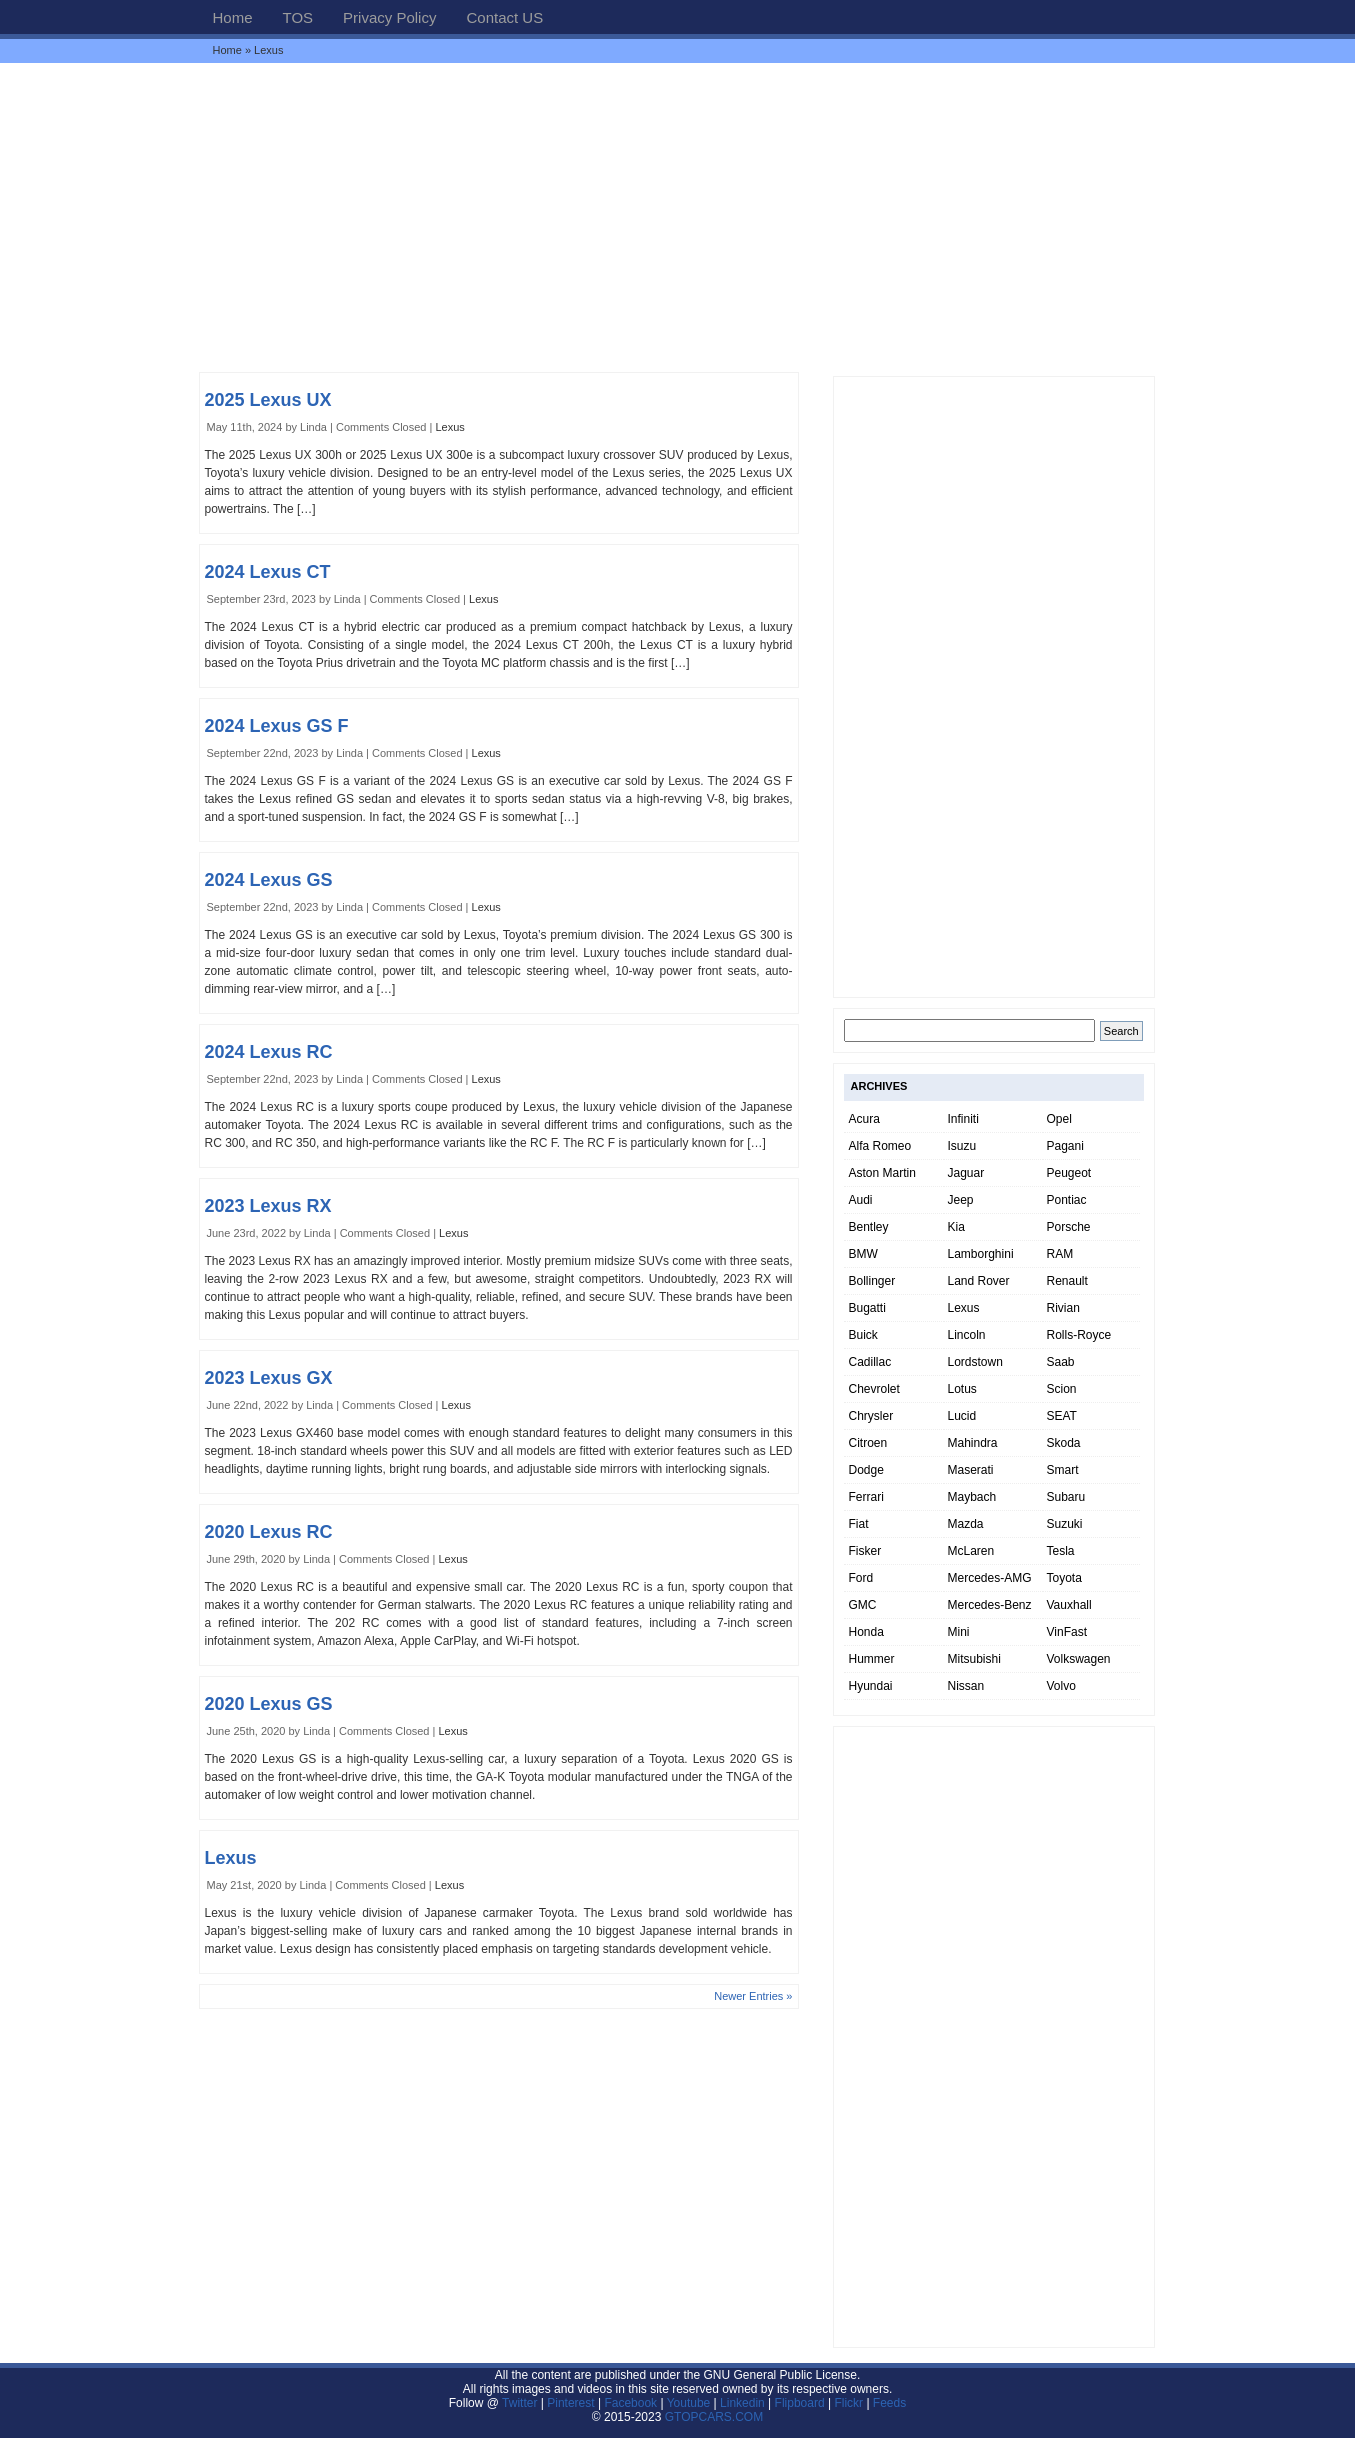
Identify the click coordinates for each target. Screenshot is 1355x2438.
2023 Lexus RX (268, 1206)
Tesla (1061, 1551)
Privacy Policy (389, 17)
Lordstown (975, 1362)
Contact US (504, 17)
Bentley (869, 1227)
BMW (863, 1254)
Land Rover (979, 1281)
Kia (956, 1227)
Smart (1063, 1470)
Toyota (1064, 1578)
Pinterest (570, 2403)
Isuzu (962, 1146)
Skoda (1064, 1443)
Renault (1067, 1281)
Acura (864, 1119)
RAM (1060, 1254)
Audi (861, 1200)
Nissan (966, 1686)
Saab (1061, 1362)
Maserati (971, 1470)
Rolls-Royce (1079, 1335)
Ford (861, 1578)
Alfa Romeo (880, 1146)
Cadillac (870, 1362)
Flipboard (800, 2403)
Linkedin (742, 2403)
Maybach (972, 1497)
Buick (863, 1335)
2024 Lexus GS (269, 880)
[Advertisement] (678, 217)
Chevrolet (874, 1389)
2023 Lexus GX (269, 1378)
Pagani (1065, 1146)
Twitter (521, 2403)
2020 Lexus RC (269, 1532)
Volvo (1061, 1686)
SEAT (1062, 1416)
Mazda (966, 1524)
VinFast (1067, 1632)
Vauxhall (1069, 1605)
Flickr (848, 2403)
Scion (1062, 1389)
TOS (298, 17)
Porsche (1069, 1227)
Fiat (859, 1524)
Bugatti (867, 1308)
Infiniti (963, 1119)
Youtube (689, 2403)
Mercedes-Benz (990, 1605)
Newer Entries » (753, 1996)
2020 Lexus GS (269, 1704)
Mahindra (973, 1443)
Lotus (962, 1389)
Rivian (1063, 1308)
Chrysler (871, 1416)
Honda (866, 1632)
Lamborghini (981, 1254)
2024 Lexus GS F (277, 726)
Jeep (961, 1200)
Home (233, 17)
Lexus (449, 427)
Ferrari (866, 1497)
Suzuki (1065, 1524)
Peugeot (1069, 1173)
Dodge (866, 1470)
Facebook (630, 2403)
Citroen (868, 1443)
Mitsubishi (974, 1659)
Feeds (889, 2403)
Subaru (1066, 1497)
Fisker (865, 1551)
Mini (959, 1632)
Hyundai (871, 1686)
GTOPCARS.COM (714, 2417)
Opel (1059, 1119)
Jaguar (966, 1173)
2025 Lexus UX (268, 400)
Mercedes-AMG (990, 1578)
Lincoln (967, 1335)
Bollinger (872, 1281)
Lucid (962, 1416)
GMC (863, 1605)
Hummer (872, 1659)
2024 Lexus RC (269, 1052)
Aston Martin (882, 1173)
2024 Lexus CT (268, 572)
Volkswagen (1079, 1659)
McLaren (971, 1551)
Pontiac (1067, 1200)
